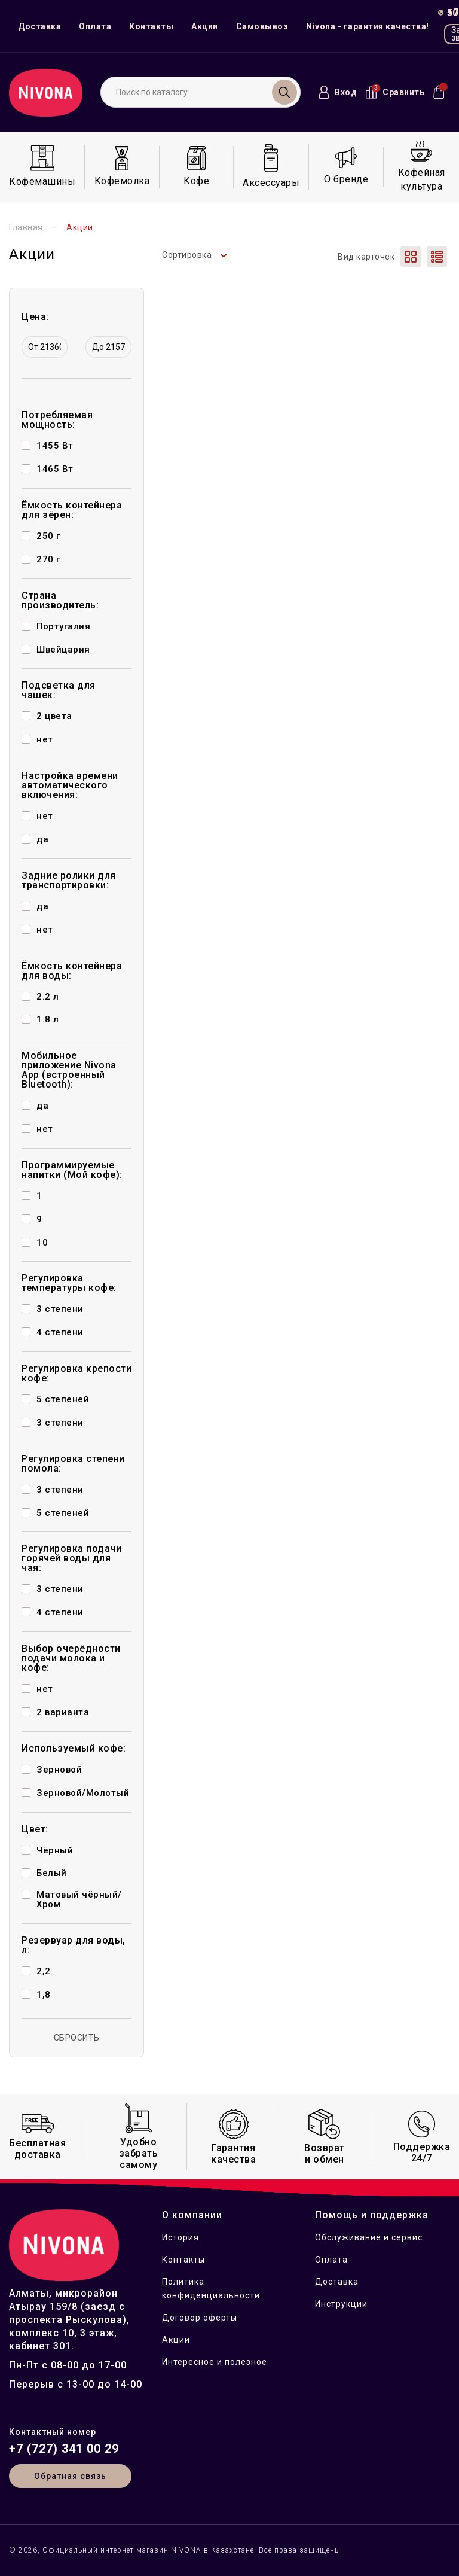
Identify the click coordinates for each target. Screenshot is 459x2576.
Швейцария (63, 649)
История (180, 2237)
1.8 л (47, 1019)
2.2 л (47, 996)
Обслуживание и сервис (369, 2237)
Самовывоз (262, 26)
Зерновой (59, 1769)
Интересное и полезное (214, 2362)
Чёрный (54, 1850)
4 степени (60, 1332)
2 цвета (54, 716)
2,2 (43, 1971)
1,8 (43, 1994)
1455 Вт (55, 445)
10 (42, 1242)
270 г (48, 559)
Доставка (39, 26)
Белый (51, 1873)
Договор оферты (199, 2317)
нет (44, 739)
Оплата (95, 26)
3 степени (60, 1309)
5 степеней (62, 1399)
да (42, 839)
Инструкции (341, 2304)
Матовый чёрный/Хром (79, 1899)
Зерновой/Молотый (82, 1793)
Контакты (151, 26)
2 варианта (62, 1712)
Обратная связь (70, 2476)
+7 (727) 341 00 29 (64, 2448)
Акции (204, 26)
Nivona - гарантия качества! (367, 26)
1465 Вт (55, 469)
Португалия (63, 626)
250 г (48, 536)
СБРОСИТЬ (77, 2037)
